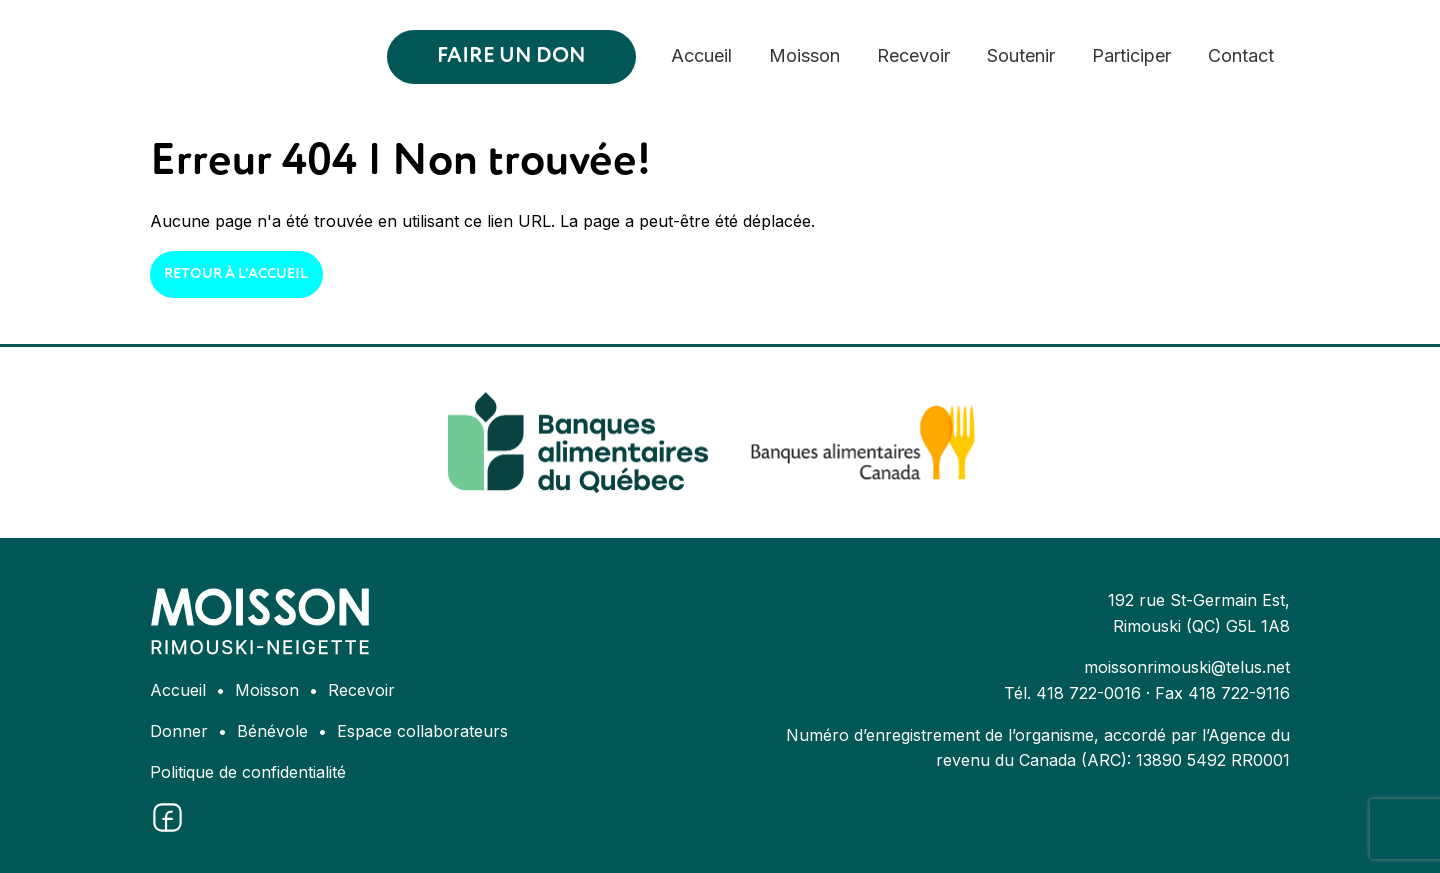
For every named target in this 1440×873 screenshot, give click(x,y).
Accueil (701, 55)
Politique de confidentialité (248, 772)
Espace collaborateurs (422, 731)
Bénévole (272, 731)
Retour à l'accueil (236, 274)
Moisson (804, 55)
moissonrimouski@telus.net (1187, 667)
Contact (1241, 55)
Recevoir (913, 55)
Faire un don (511, 56)
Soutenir (1021, 55)
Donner (179, 731)
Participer (1131, 55)
